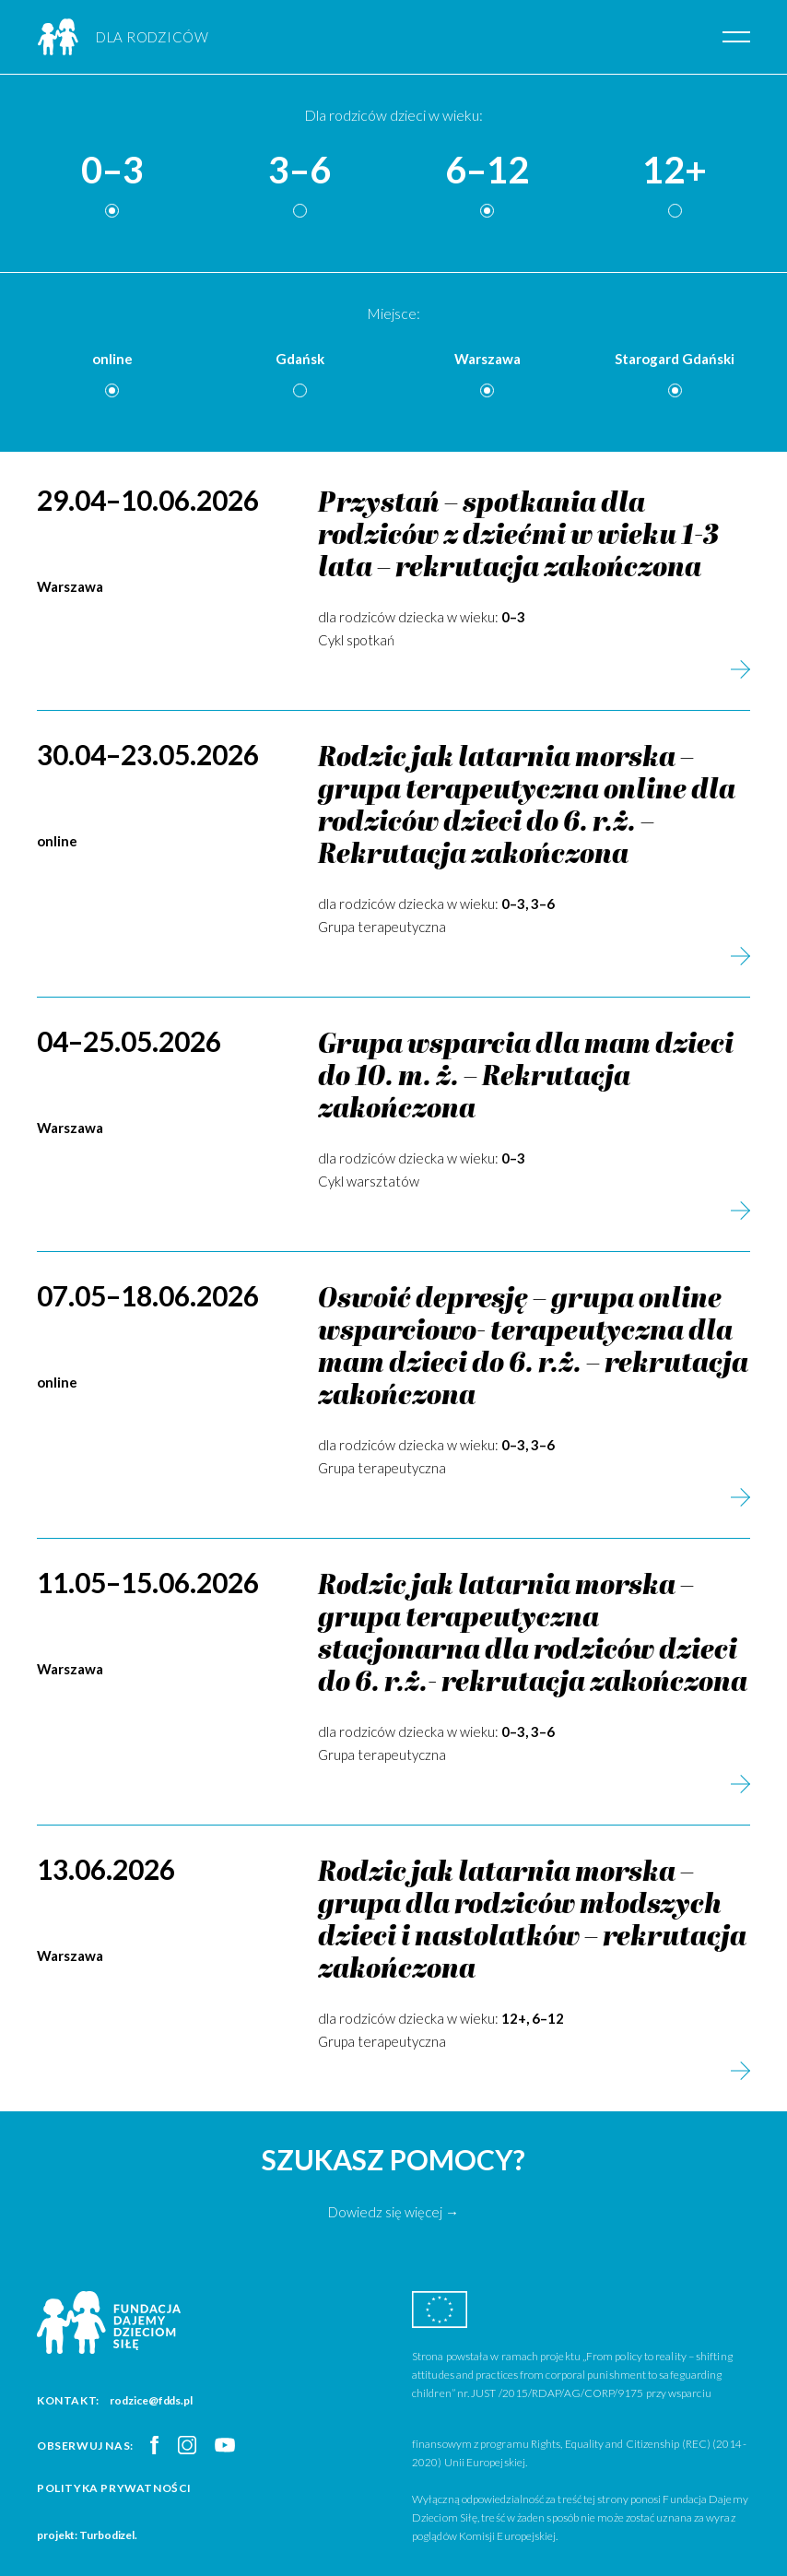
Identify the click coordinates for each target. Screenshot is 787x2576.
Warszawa (487, 358)
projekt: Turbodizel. (87, 2535)
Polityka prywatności (114, 2488)
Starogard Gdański (674, 358)
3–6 (299, 170)
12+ (674, 170)
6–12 (487, 170)
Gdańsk (300, 358)
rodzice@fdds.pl (151, 2400)
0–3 (112, 170)
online (112, 358)
